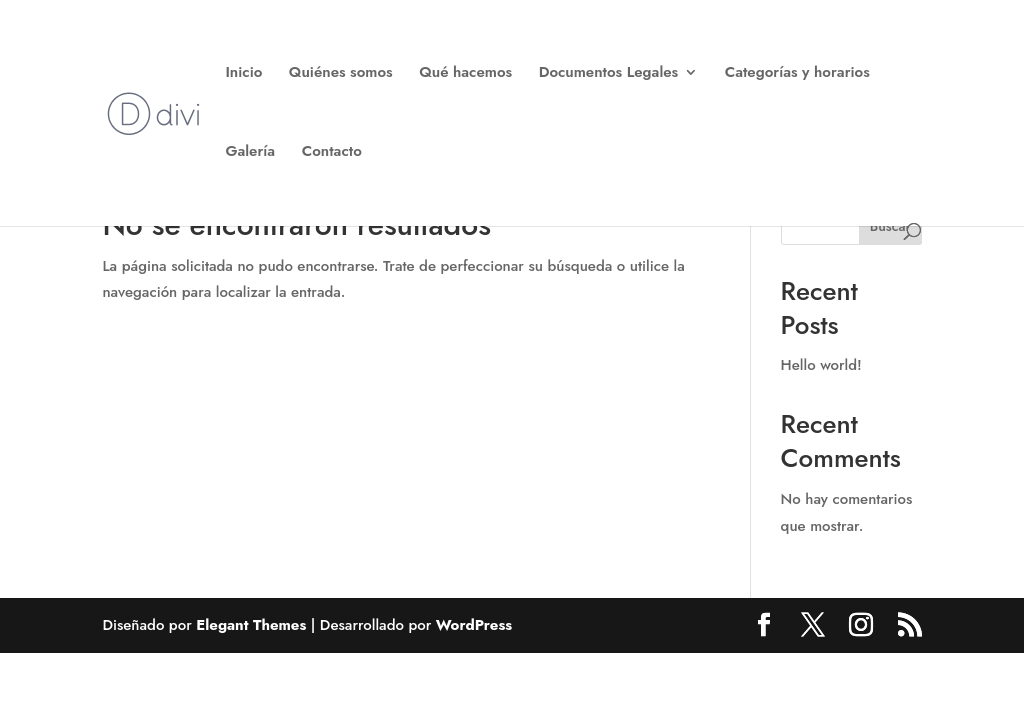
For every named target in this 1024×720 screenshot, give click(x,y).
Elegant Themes (251, 625)
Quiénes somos (341, 74)
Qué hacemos (465, 74)
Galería (250, 153)
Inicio (243, 74)
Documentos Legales (609, 74)
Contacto (332, 153)
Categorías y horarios (797, 74)
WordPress (474, 625)
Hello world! (821, 365)
